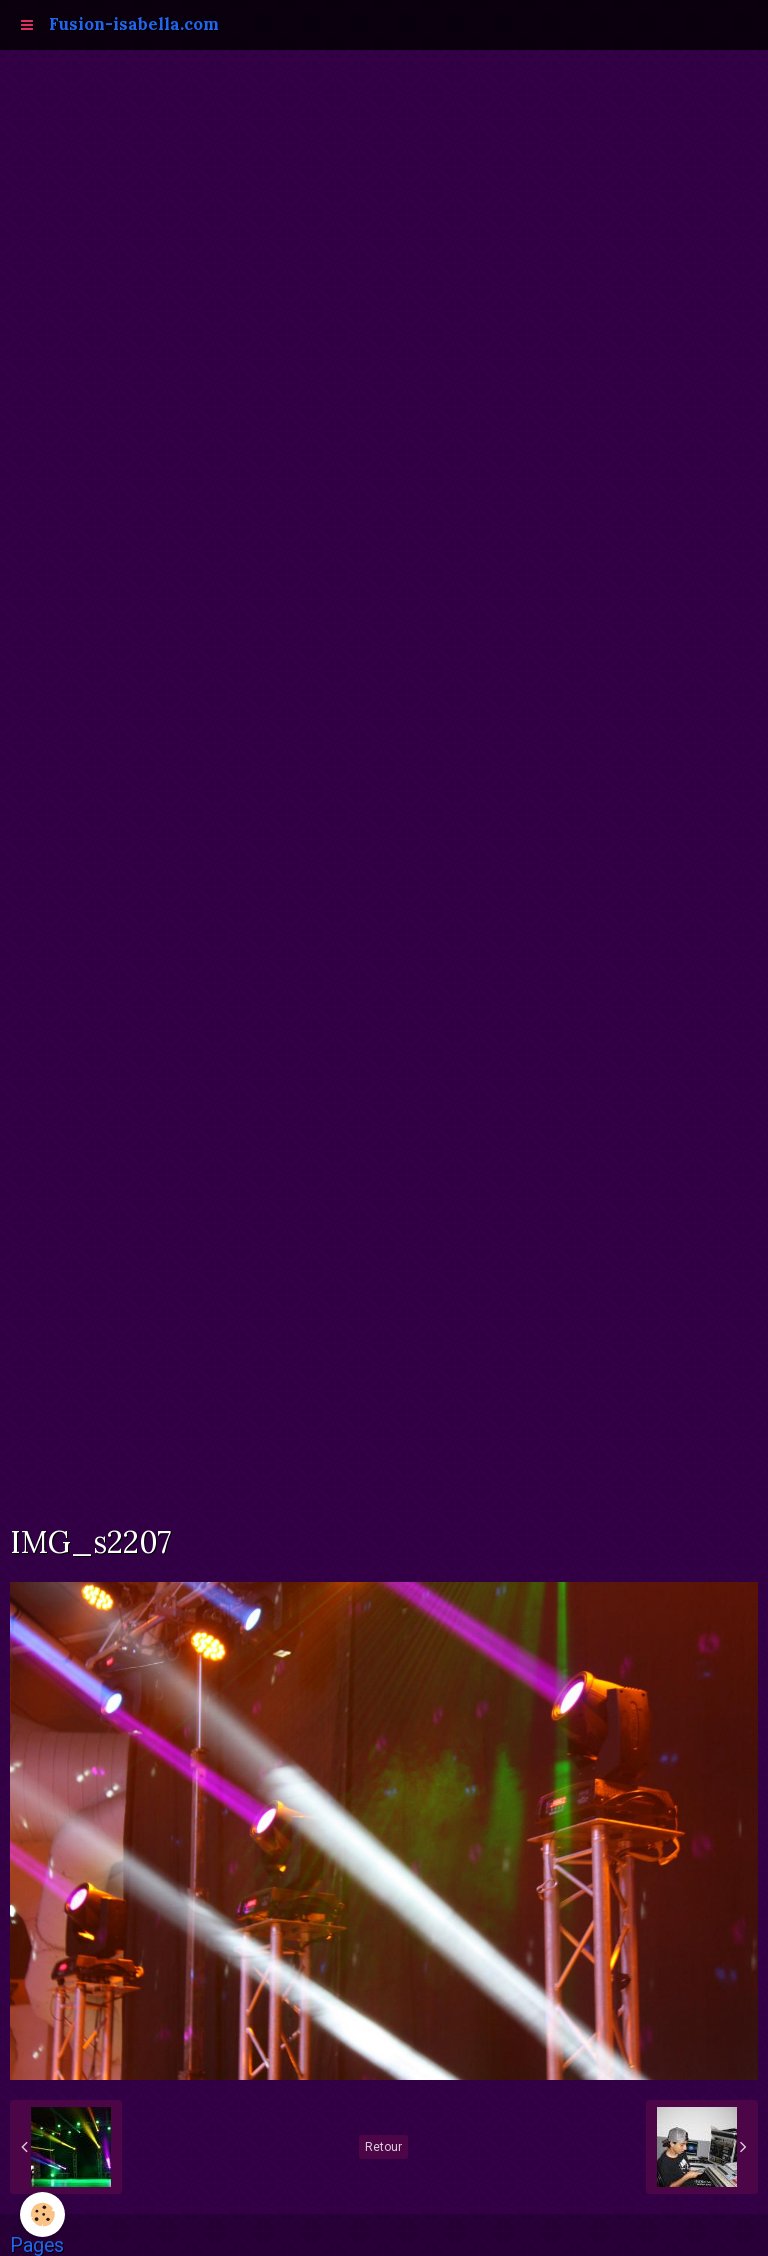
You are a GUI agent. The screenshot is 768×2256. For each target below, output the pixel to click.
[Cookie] (42, 2214)
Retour (383, 2147)
